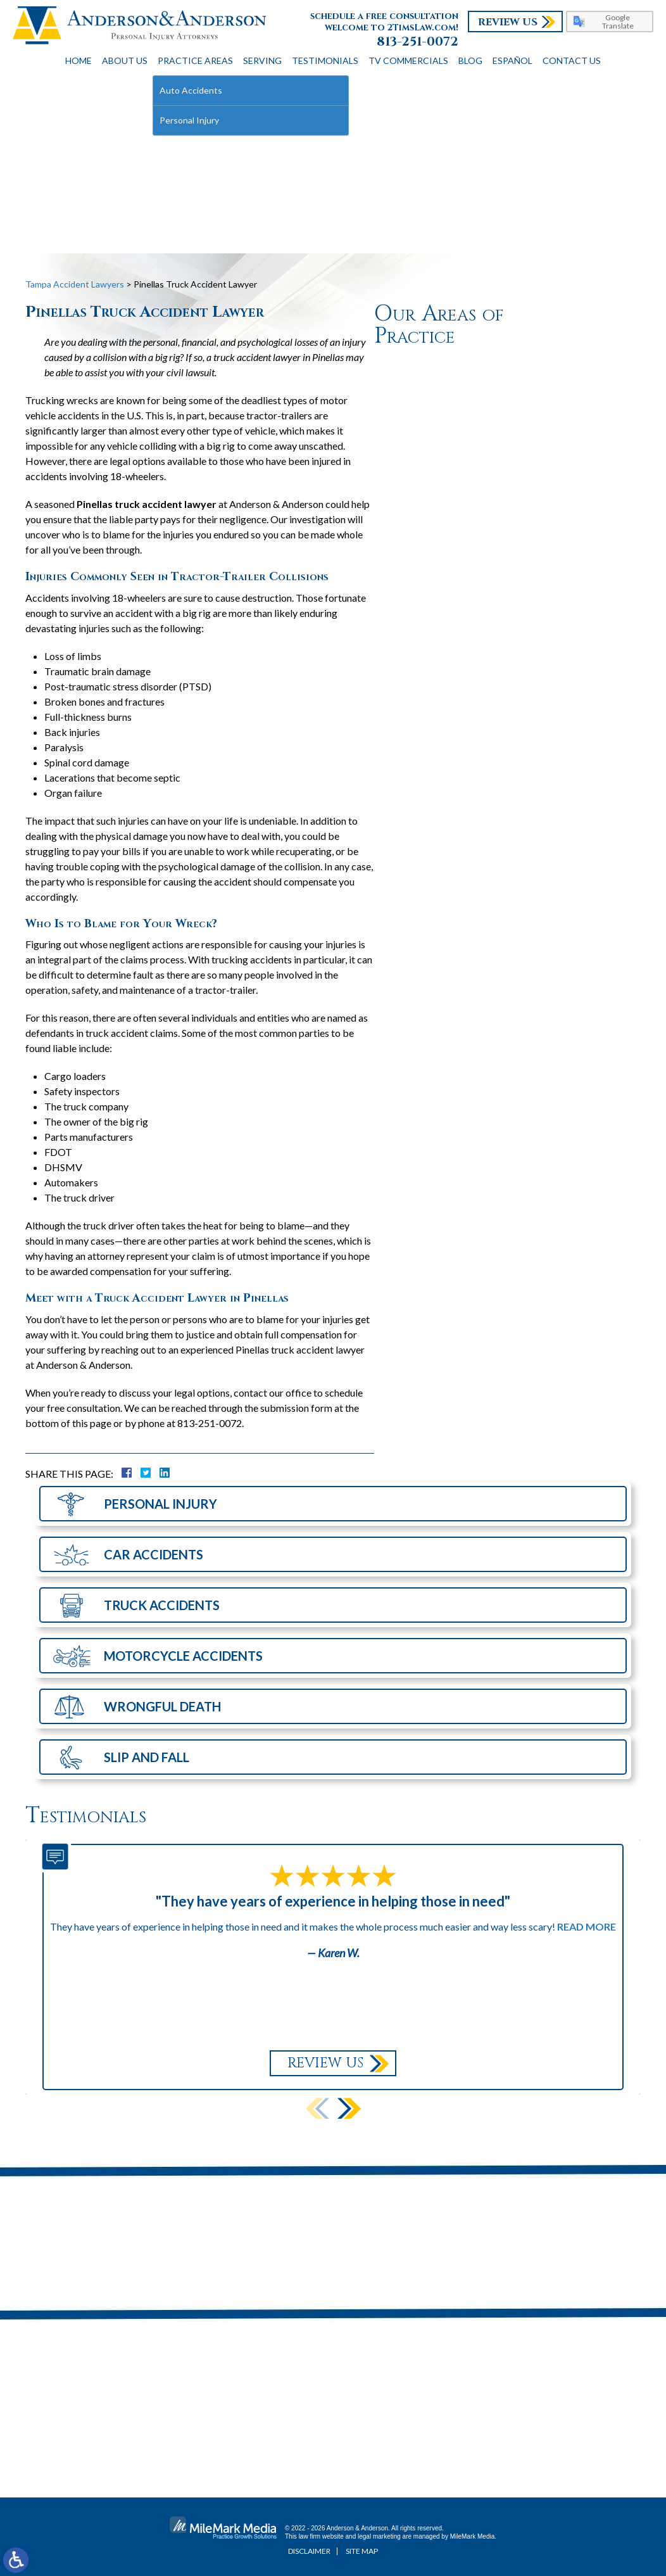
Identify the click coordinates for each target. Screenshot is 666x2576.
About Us (125, 60)
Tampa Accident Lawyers (74, 284)
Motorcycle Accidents (183, 1655)
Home (78, 60)
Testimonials (325, 60)
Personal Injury (160, 1503)
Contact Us (572, 60)
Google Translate (618, 21)
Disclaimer (309, 2551)
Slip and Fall (146, 1757)
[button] (349, 2108)
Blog (470, 60)
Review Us (507, 22)
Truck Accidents (162, 1605)
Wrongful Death (162, 1706)
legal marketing (379, 2536)
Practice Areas (195, 60)
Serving (262, 60)
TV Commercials (408, 60)
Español (512, 60)
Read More (586, 1926)
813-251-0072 (417, 42)
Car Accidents (153, 1554)
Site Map (362, 2551)
